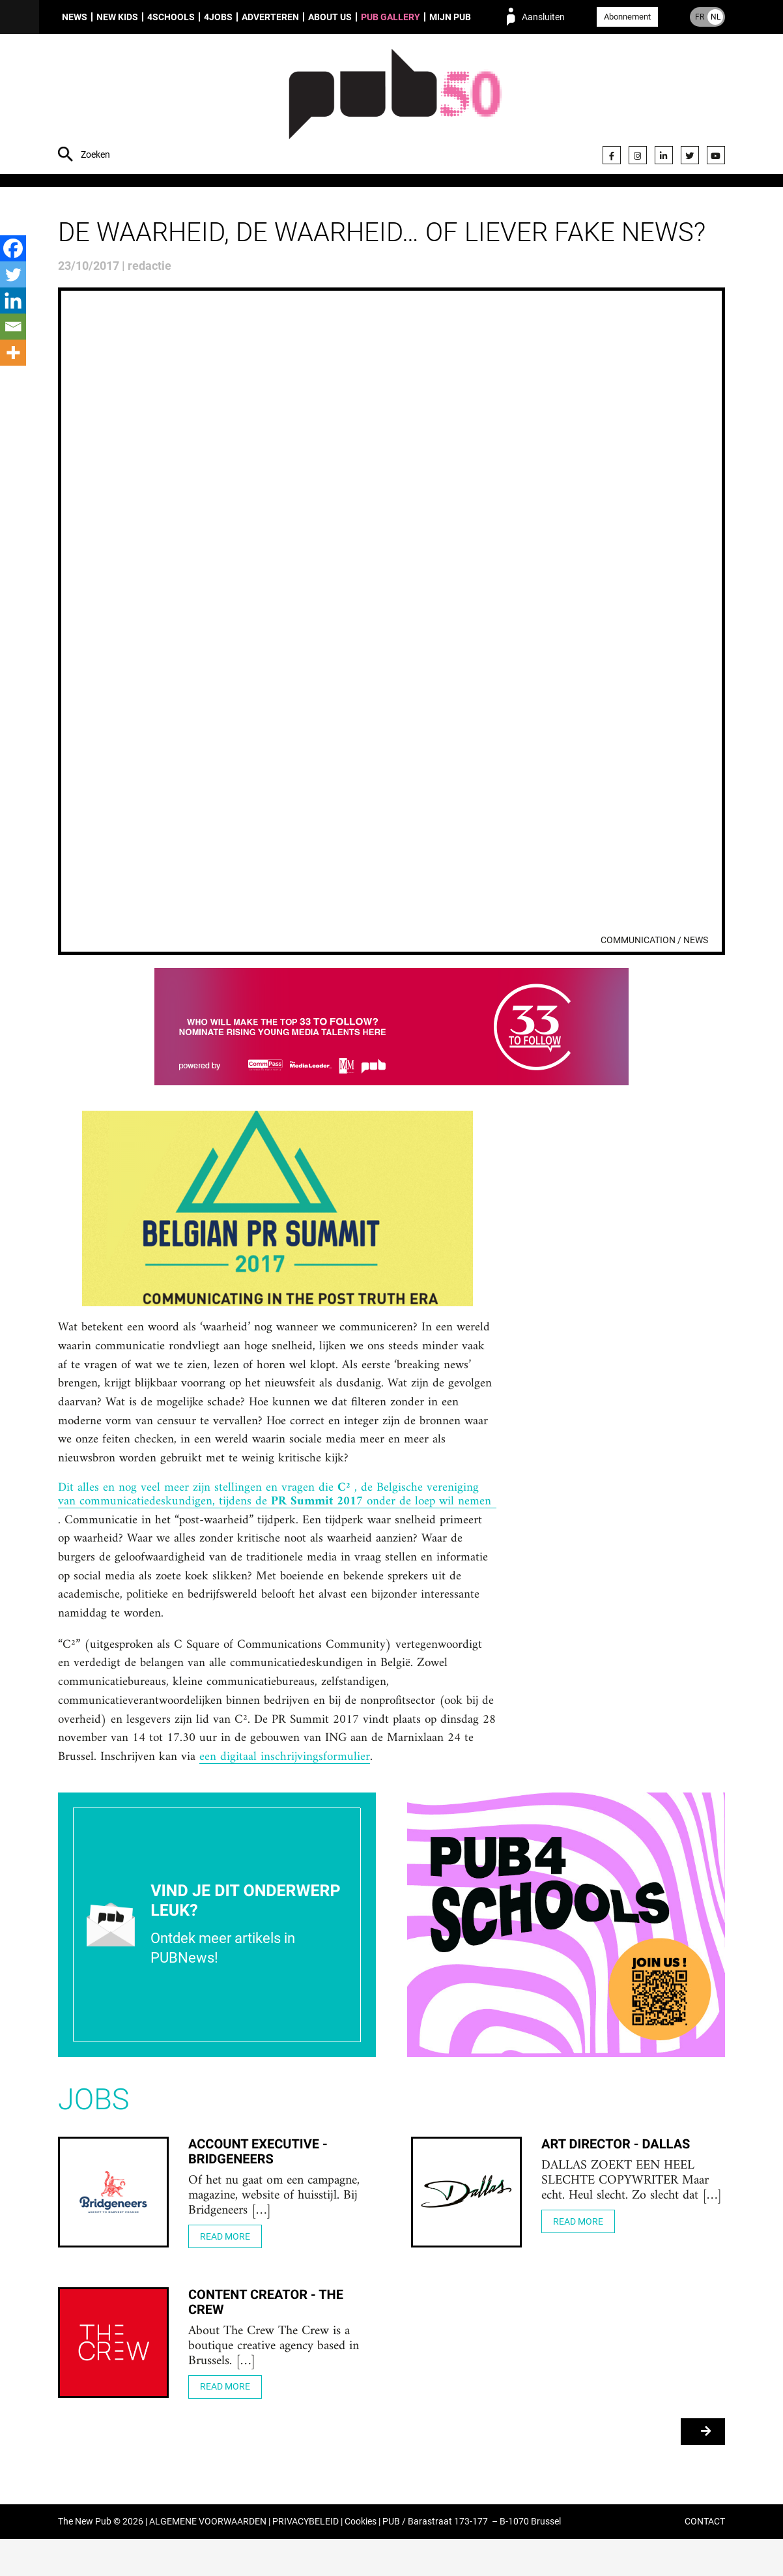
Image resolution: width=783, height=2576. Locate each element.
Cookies (361, 2559)
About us (330, 17)
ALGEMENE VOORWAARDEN (207, 2559)
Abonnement (627, 17)
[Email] (13, 327)
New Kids (117, 17)
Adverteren (270, 17)
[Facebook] (13, 248)
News (74, 17)
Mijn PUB (450, 17)
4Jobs (218, 17)
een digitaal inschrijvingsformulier (379, 1792)
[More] (13, 353)
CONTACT (705, 2559)
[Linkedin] (13, 300)
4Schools (171, 17)
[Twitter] (13, 274)
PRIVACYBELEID (305, 2559)
